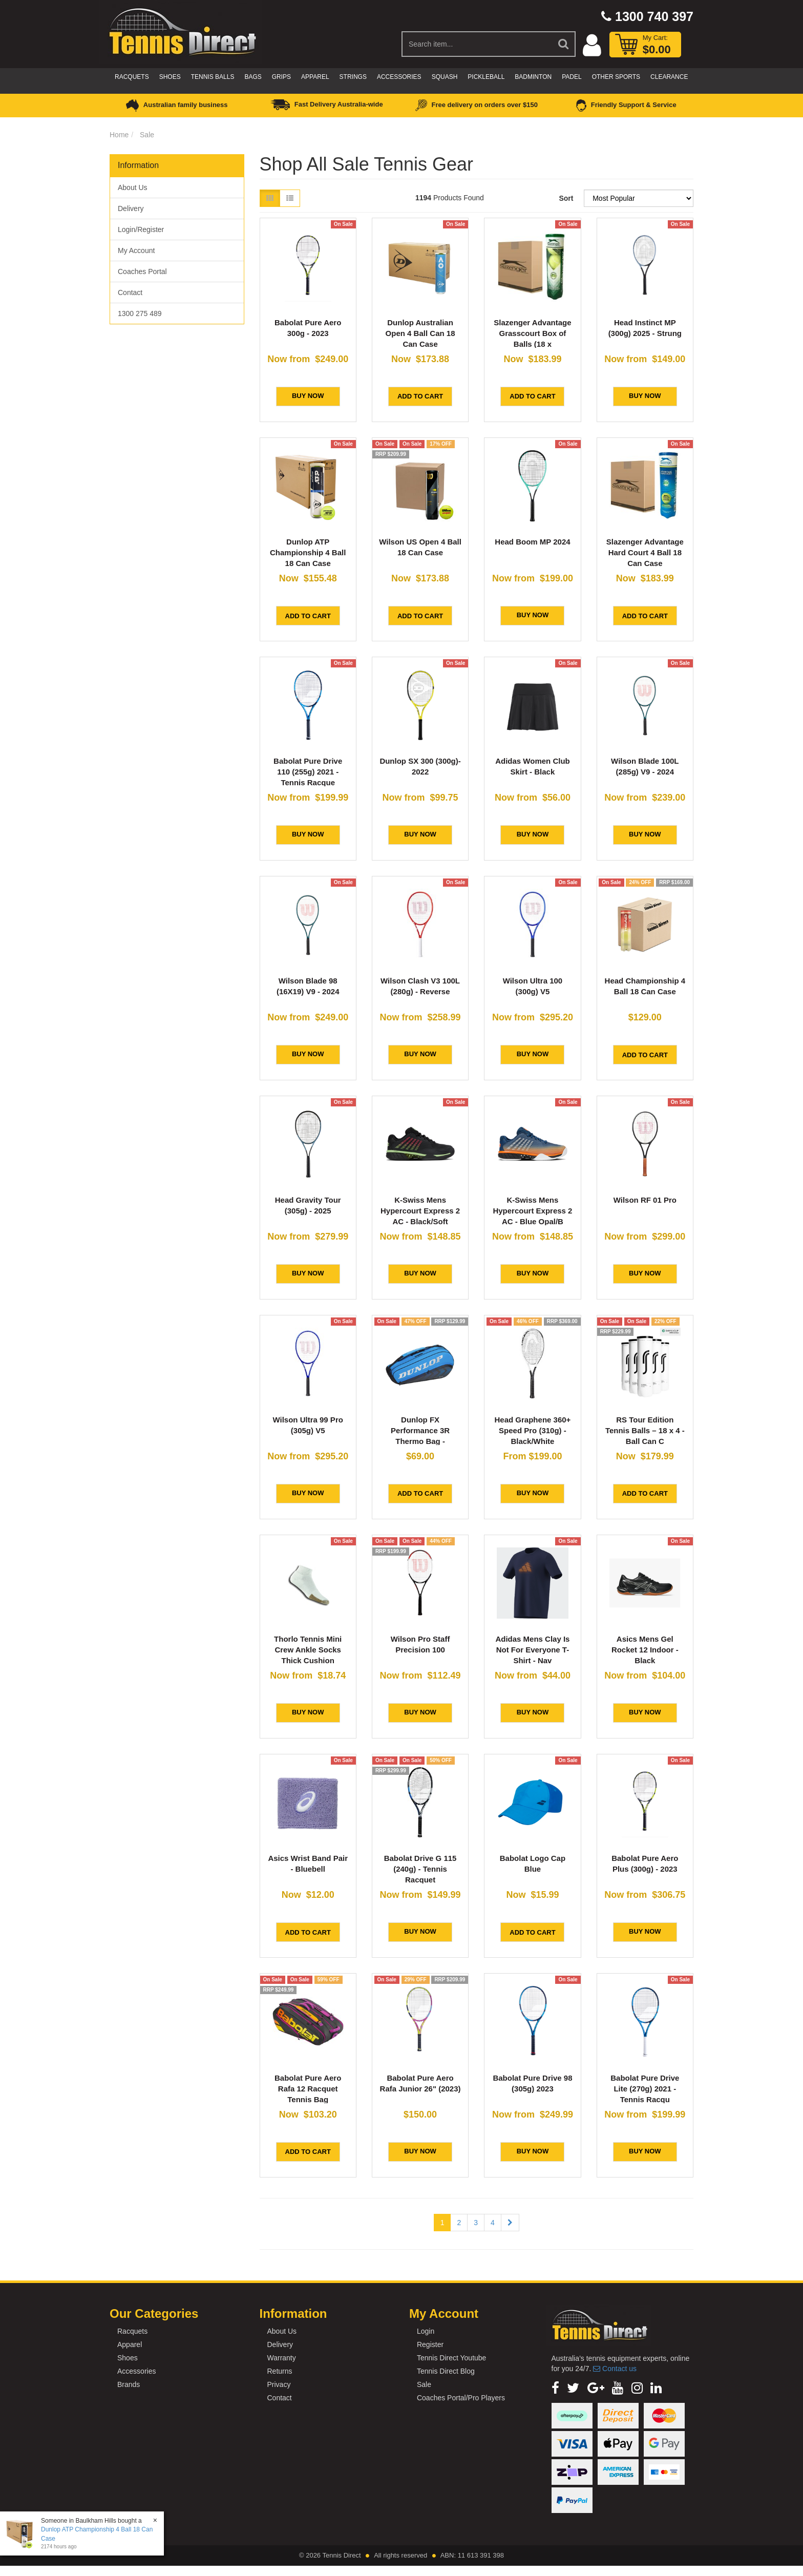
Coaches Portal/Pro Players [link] (461, 2398)
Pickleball (486, 76)
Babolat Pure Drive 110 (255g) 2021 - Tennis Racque (307, 772)
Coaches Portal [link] (142, 271)
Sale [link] (424, 2384)
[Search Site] (564, 44)
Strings (353, 76)
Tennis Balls (213, 76)
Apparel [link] (129, 2344)
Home (119, 135)
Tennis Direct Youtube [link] (451, 2358)
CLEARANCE (669, 76)
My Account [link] (136, 250)
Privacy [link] (278, 2384)
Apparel (315, 76)
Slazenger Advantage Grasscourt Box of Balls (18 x (532, 333)
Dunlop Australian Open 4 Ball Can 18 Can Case (420, 333)
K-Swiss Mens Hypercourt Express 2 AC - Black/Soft (420, 1211)
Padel (571, 76)
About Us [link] (132, 187)
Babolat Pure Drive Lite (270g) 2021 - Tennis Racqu (644, 2089)
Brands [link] (128, 2384)
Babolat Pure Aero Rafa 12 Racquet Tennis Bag (307, 2089)
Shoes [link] (127, 2358)
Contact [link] (130, 292)
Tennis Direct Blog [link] (446, 2371)
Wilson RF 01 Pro (645, 1200)
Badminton (533, 76)
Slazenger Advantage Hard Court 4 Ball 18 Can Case (645, 552)
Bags (252, 76)
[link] (555, 2388)
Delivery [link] (131, 208)
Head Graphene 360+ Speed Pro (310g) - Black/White (533, 1430)
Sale (147, 135)
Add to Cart (420, 396)
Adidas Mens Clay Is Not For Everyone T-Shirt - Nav (532, 1650)
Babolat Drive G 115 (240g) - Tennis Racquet (420, 1869)
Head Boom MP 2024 (532, 541)
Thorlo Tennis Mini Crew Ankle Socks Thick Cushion (308, 1650)
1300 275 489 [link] (140, 313)
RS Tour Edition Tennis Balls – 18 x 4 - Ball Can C (645, 1430)
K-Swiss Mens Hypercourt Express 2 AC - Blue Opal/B (532, 1211)
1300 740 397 (647, 16)
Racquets (132, 76)
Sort (566, 198)
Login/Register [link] (141, 229)
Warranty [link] (281, 2358)
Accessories (399, 76)
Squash (445, 76)
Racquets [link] (132, 2331)
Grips (281, 76)
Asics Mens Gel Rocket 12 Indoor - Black (645, 1650)
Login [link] (425, 2331)
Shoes (170, 76)
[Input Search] (477, 44)
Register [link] (430, 2344)
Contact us (615, 2368)
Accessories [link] (136, 2371)
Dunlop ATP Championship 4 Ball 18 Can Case (308, 552)
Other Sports (616, 76)
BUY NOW (308, 396)
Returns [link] (279, 2371)
